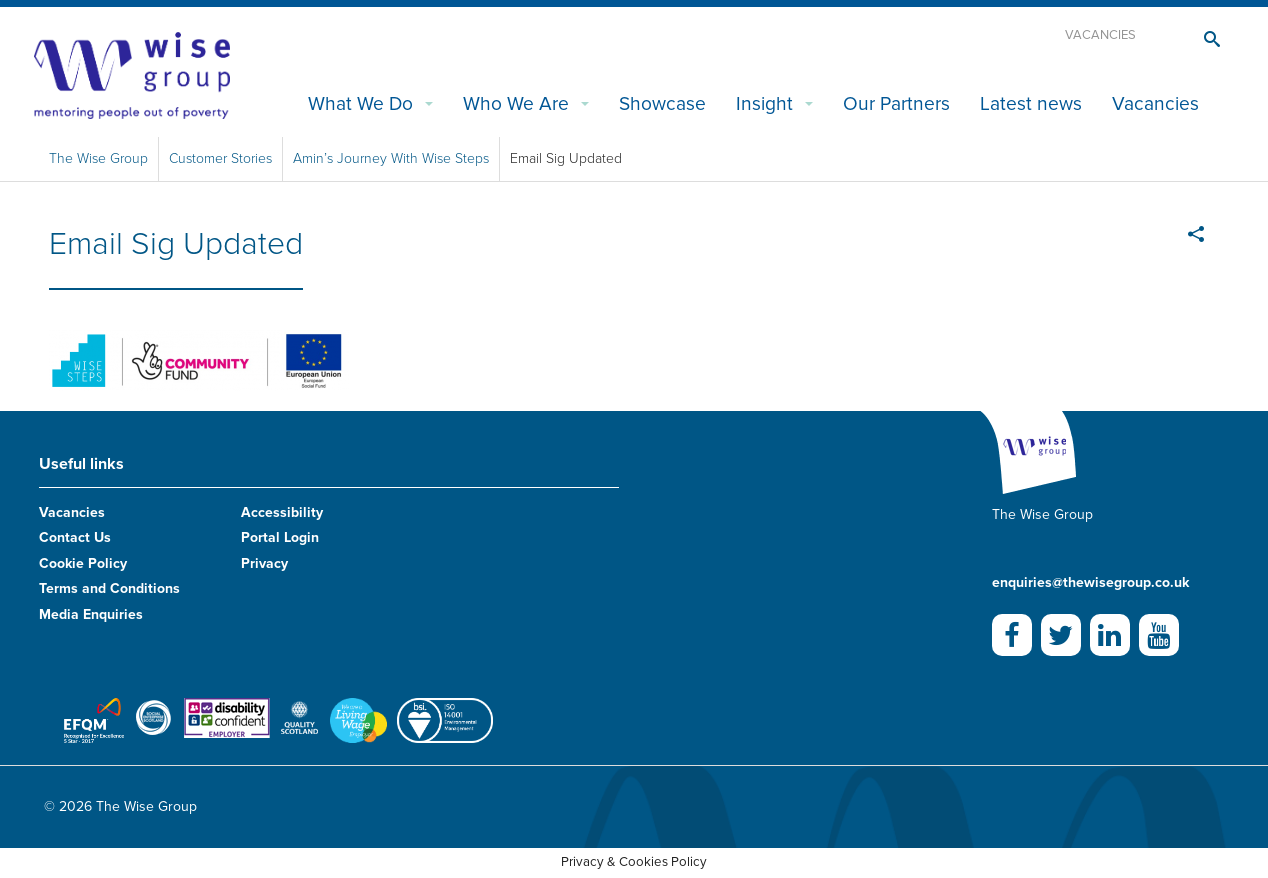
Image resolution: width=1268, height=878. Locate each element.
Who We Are (516, 103)
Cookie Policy (83, 563)
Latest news (1031, 103)
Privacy (264, 563)
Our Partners (896, 103)
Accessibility (282, 512)
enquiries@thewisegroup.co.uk (1090, 582)
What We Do (360, 103)
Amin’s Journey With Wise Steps (391, 158)
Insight (764, 103)
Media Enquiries (91, 614)
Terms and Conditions (109, 588)
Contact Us (75, 537)
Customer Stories (220, 158)
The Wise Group (98, 158)
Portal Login (280, 537)
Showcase (662, 103)
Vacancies (1100, 35)
